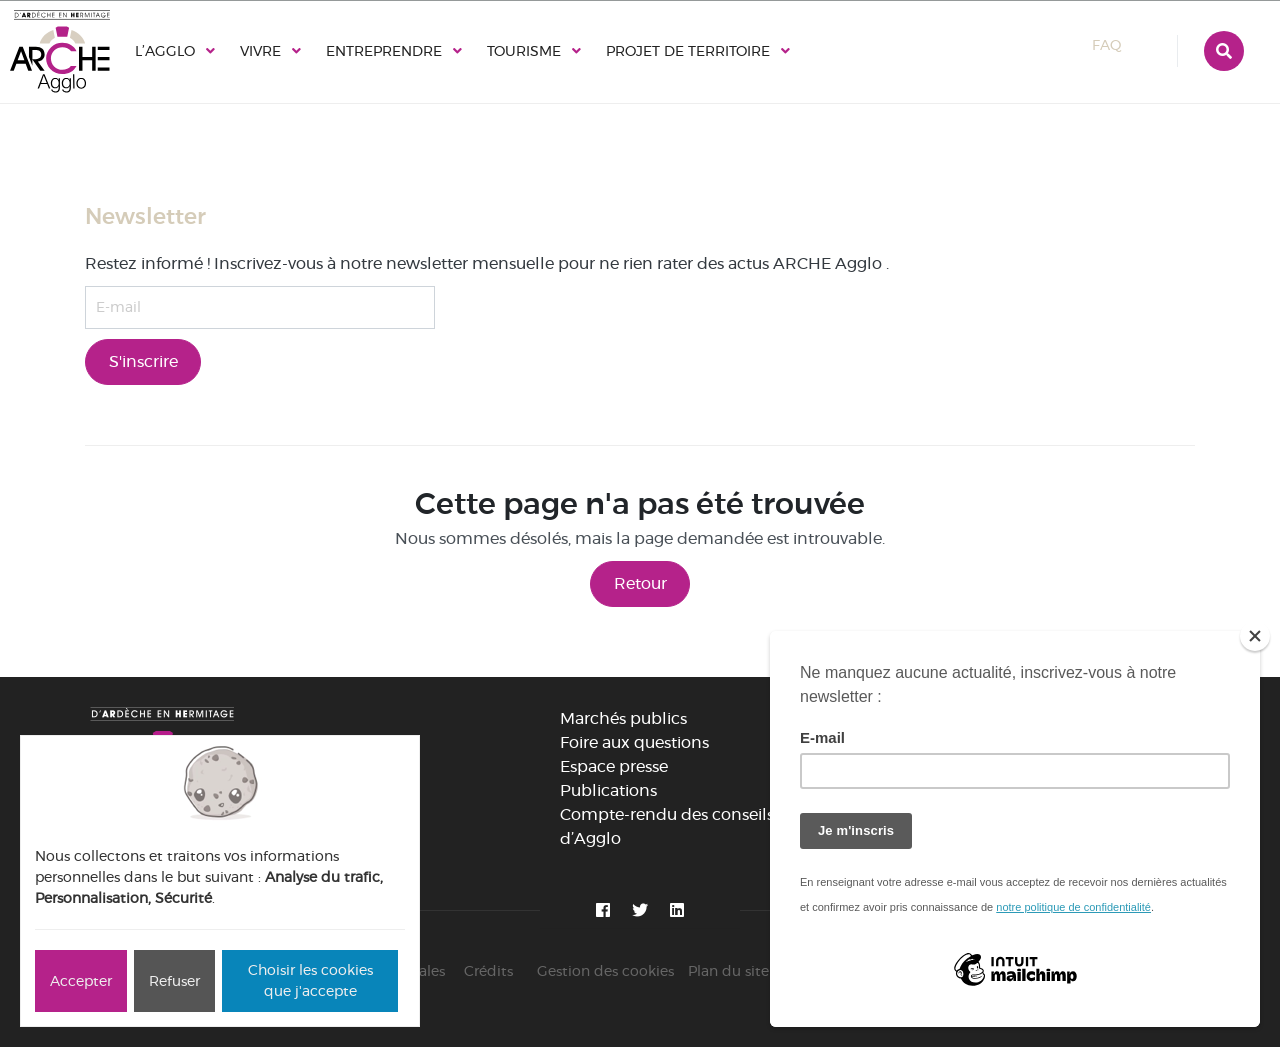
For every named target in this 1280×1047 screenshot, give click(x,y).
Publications (608, 790)
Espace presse (614, 766)
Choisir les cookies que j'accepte (310, 980)
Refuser (174, 981)
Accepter (81, 981)
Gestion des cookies (605, 971)
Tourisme (524, 51)
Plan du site (728, 971)
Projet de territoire (688, 51)
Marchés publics (623, 718)
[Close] (1255, 636)
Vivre (260, 51)
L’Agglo (165, 51)
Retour (640, 583)
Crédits (488, 971)
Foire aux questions (634, 742)
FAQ (1125, 45)
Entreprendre (384, 51)
